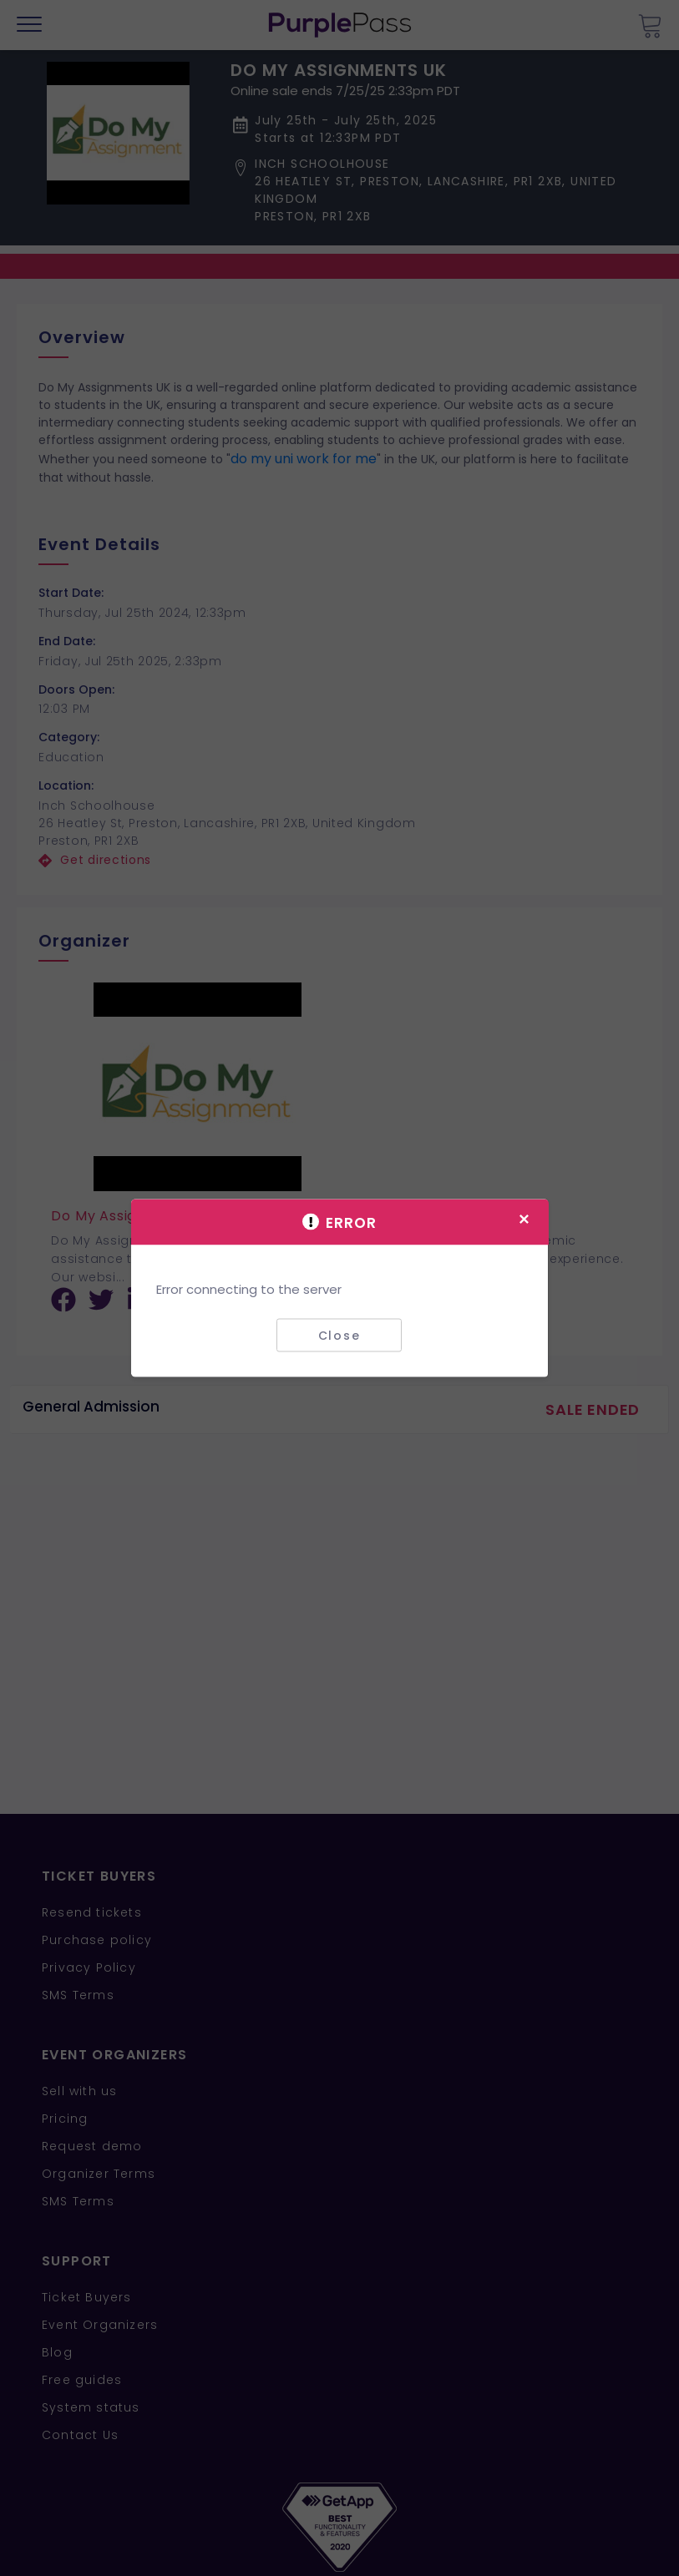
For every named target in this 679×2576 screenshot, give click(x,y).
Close (339, 1334)
